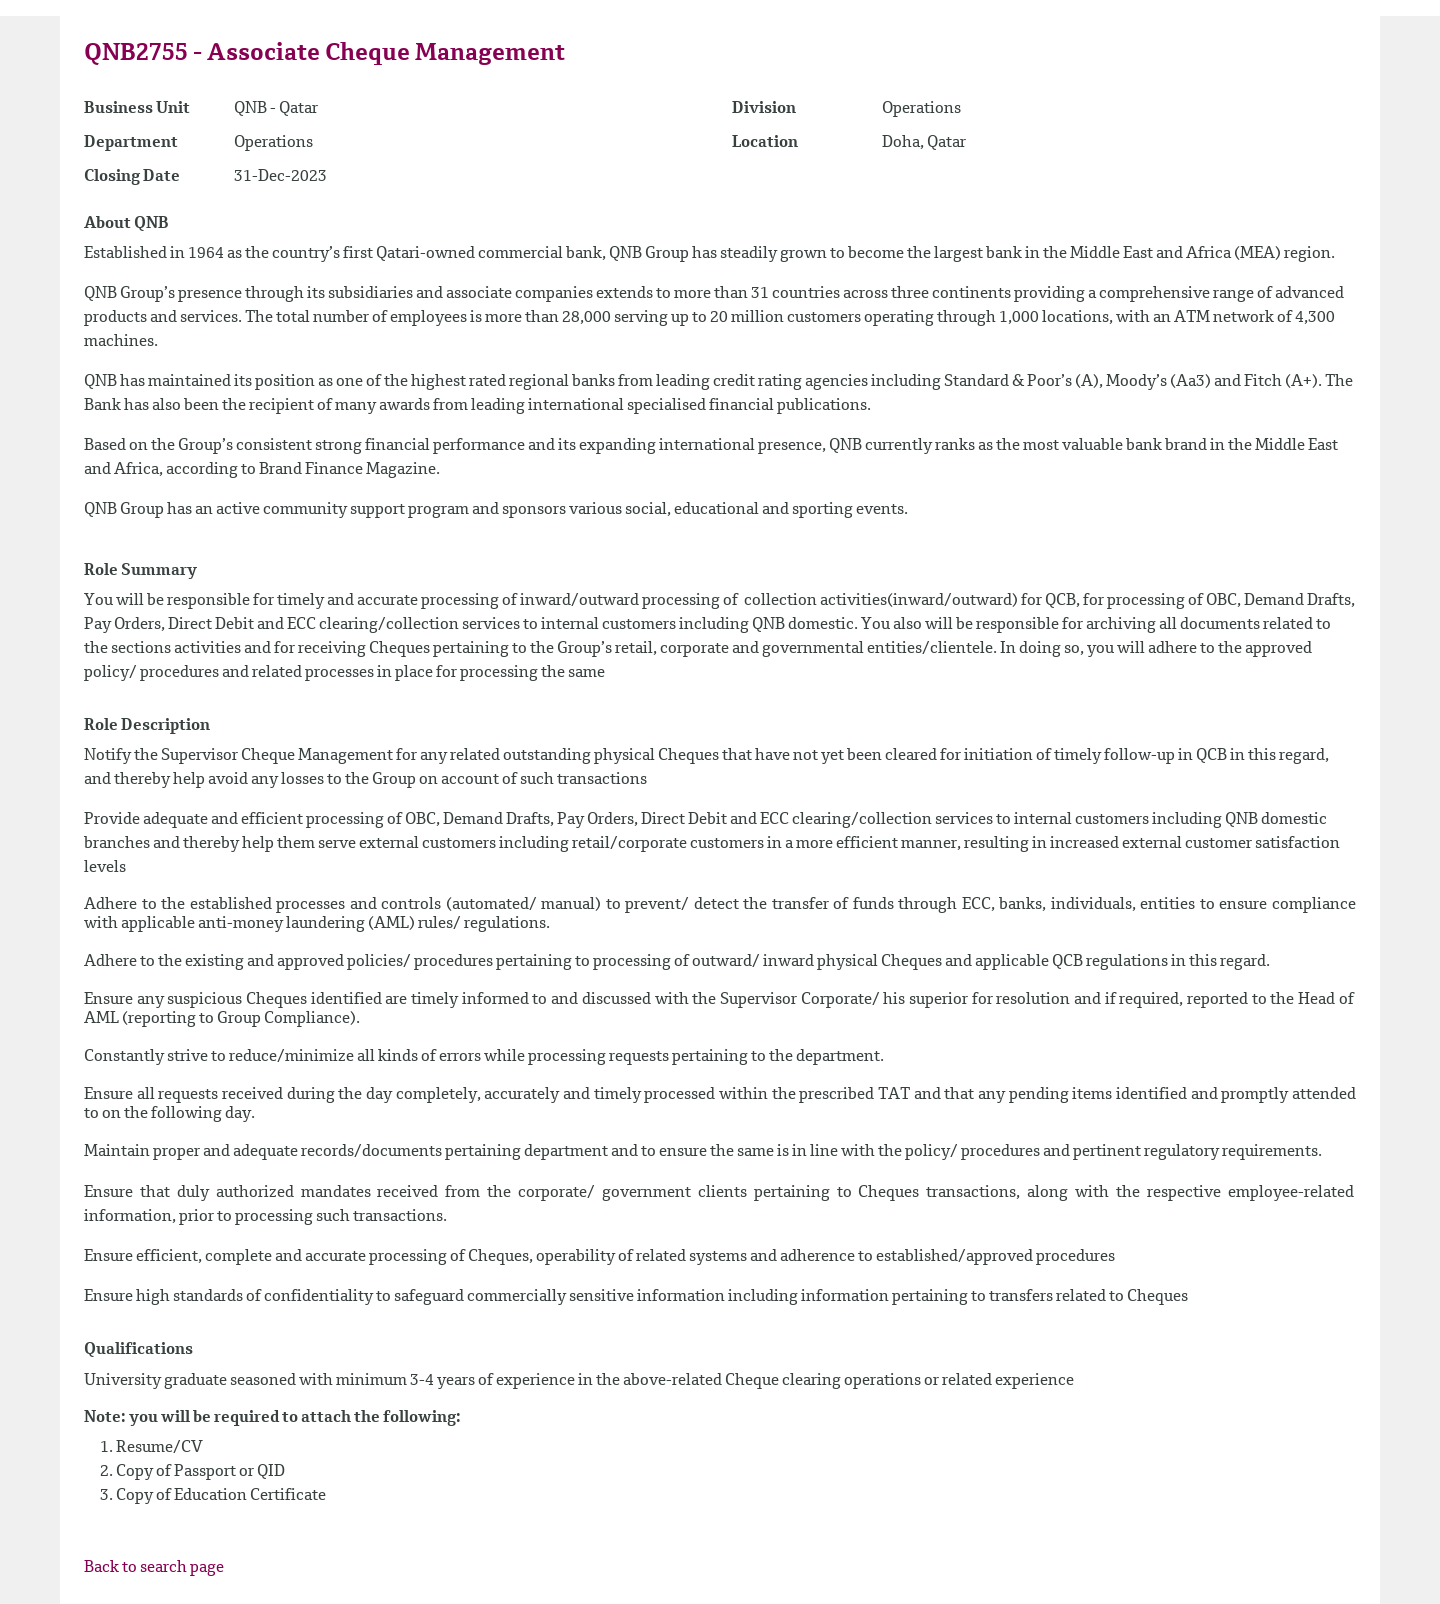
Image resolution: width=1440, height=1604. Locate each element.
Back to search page (154, 1568)
